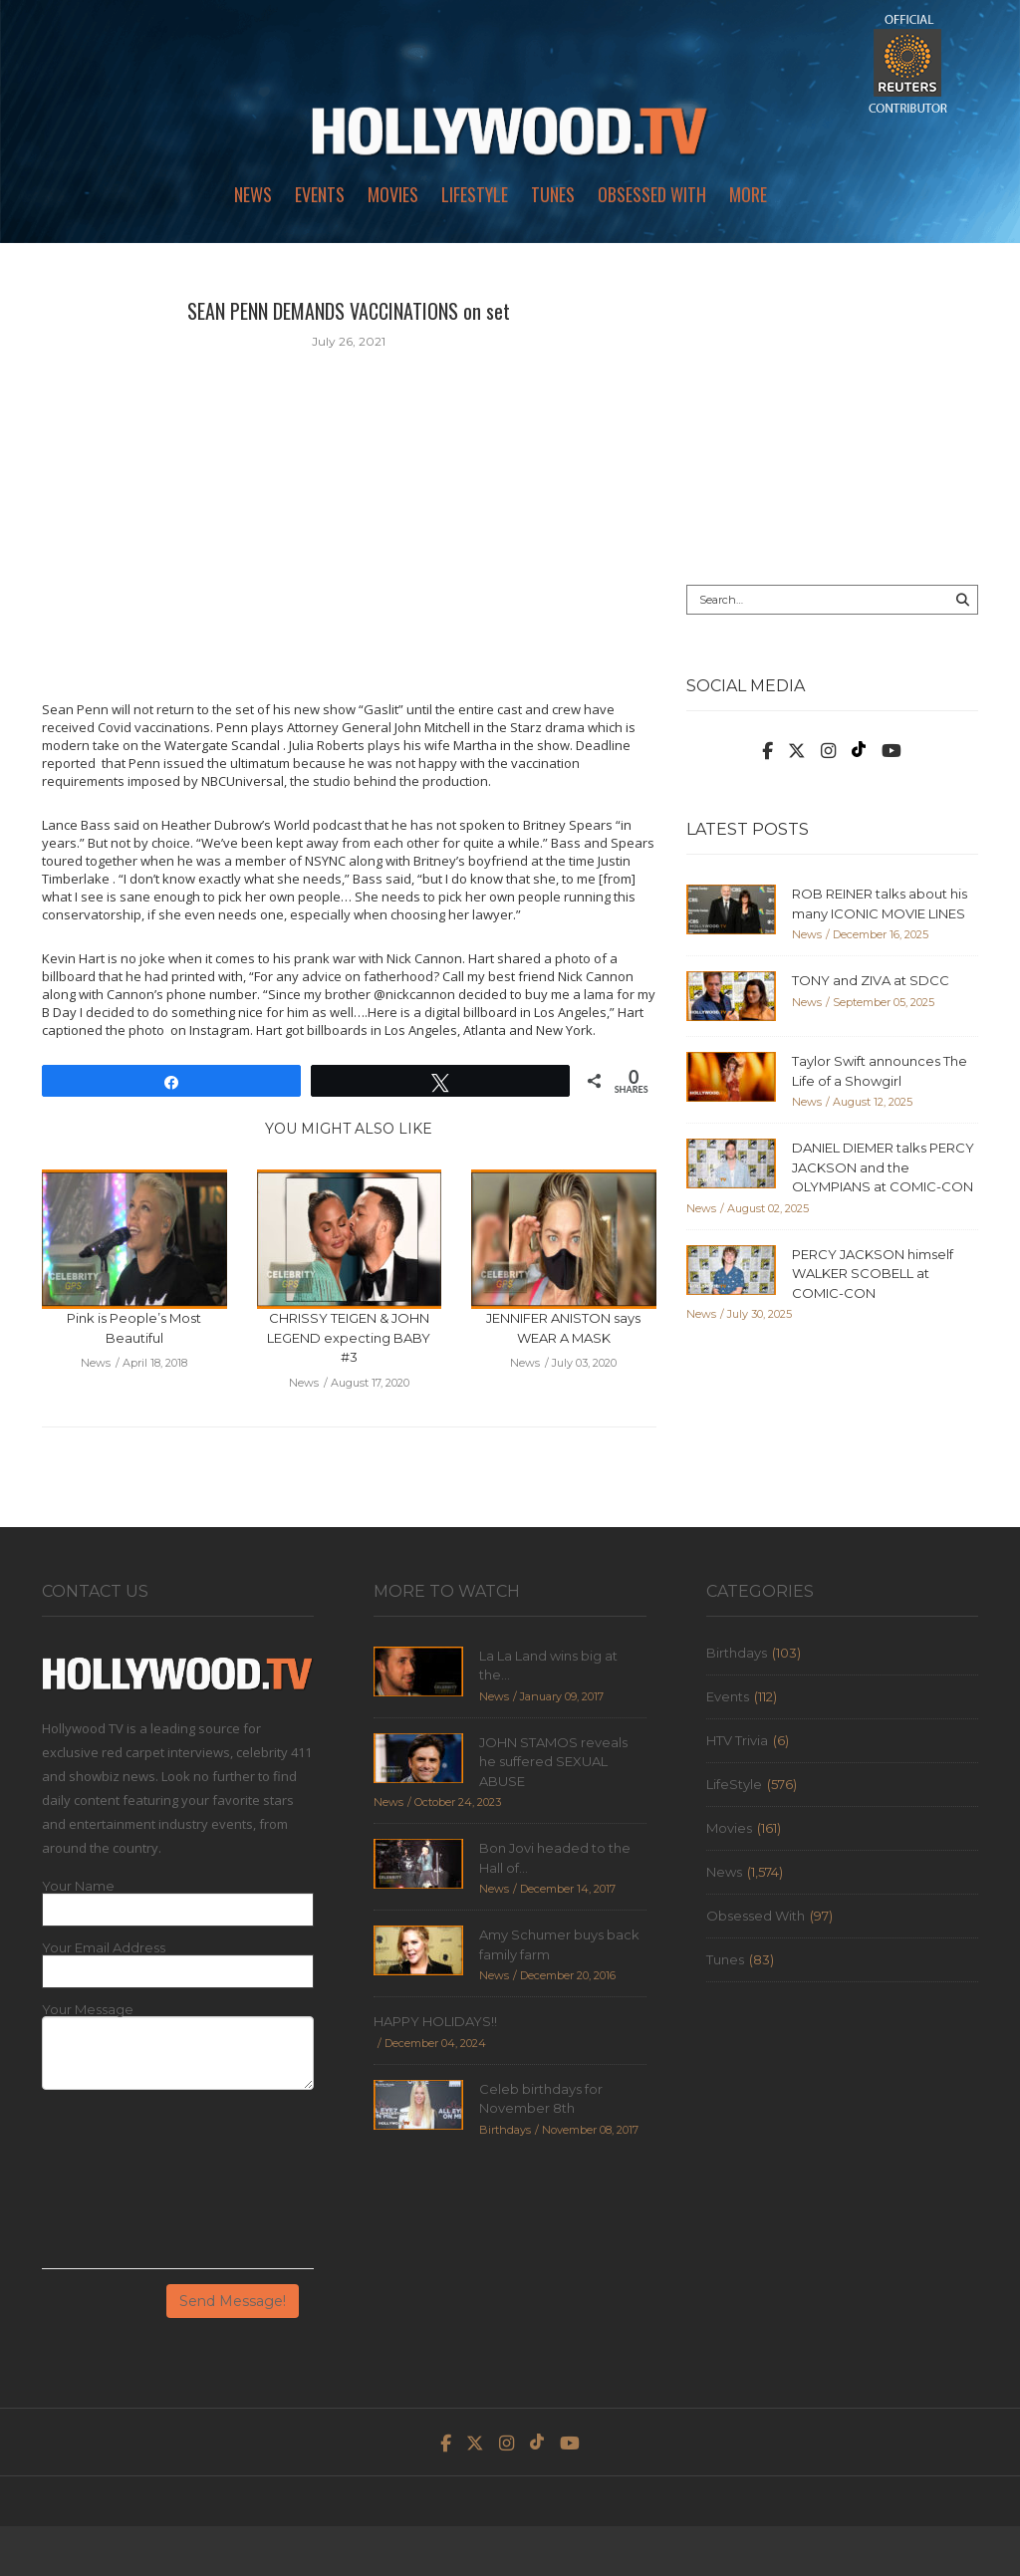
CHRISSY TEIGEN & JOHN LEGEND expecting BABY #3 (348, 1337)
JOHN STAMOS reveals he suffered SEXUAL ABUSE (553, 1761)
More (748, 194)
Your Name (78, 1886)
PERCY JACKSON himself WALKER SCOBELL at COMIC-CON (872, 1273)
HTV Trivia (737, 1740)
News (253, 194)
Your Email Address (103, 1947)
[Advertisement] (832, 420)
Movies (393, 194)
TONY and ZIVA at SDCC (870, 980)
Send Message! (232, 2301)
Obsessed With (652, 194)
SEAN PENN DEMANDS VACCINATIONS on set (348, 311)
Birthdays (736, 1653)
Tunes (553, 194)
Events (320, 194)
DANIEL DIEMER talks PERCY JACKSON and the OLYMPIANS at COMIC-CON (883, 1167)
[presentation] (123, 2186)
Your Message (87, 2009)
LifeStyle (474, 194)
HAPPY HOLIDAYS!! (435, 2021)
